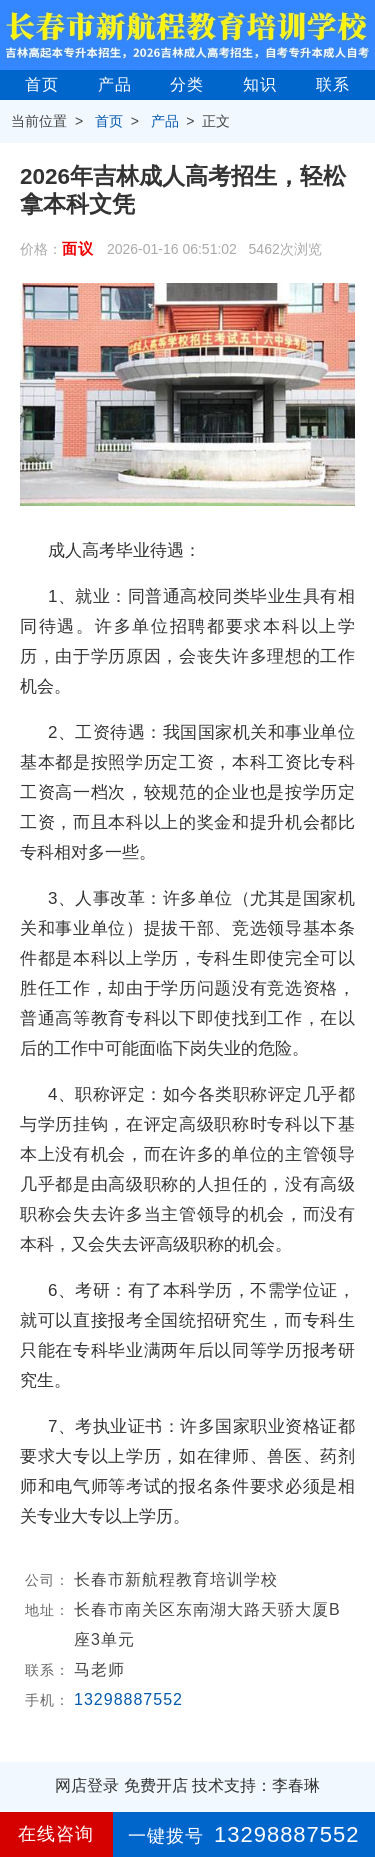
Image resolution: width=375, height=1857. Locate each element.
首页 (42, 84)
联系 (333, 84)
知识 (260, 84)
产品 (115, 84)
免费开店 (156, 1785)
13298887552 (128, 1699)
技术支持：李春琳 (256, 1785)
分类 (187, 84)
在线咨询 (56, 1834)
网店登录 (87, 1785)
